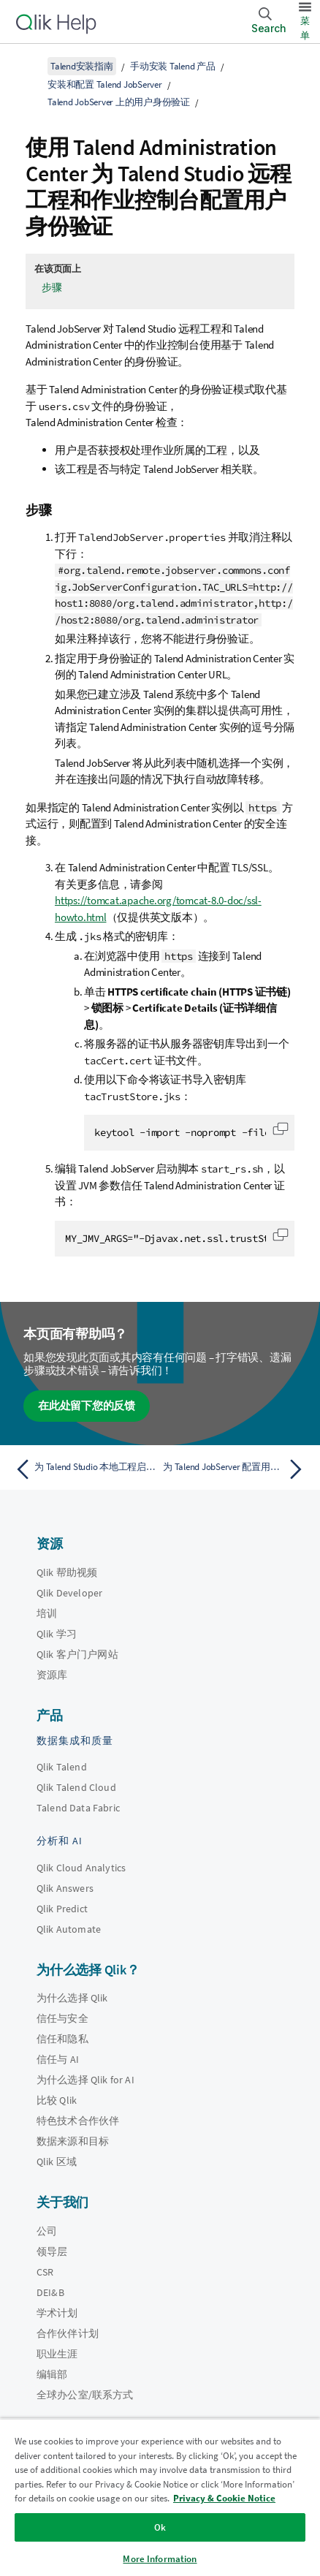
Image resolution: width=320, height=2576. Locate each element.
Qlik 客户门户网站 (77, 1654)
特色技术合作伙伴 (78, 2120)
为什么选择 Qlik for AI (85, 2079)
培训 (47, 1613)
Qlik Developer (69, 1592)
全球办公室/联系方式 (85, 2394)
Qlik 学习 (57, 1633)
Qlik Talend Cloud (76, 1787)
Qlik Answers (65, 1888)
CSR (45, 2271)
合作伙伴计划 (68, 2333)
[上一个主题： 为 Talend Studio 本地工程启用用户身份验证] (84, 1469)
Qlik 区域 (57, 2161)
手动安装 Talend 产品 (173, 66)
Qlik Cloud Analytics (81, 1867)
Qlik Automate (69, 1929)
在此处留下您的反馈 (86, 1405)
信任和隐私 (62, 2038)
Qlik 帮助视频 (67, 1572)
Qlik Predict (62, 1908)
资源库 (52, 1674)
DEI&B (50, 2292)
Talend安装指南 (81, 66)
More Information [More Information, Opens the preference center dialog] (160, 2559)
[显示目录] (29, 66)
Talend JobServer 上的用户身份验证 (118, 102)
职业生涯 (57, 2353)
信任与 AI (58, 2059)
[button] (281, 1129)
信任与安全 (62, 2018)
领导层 (52, 2251)
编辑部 (52, 2374)
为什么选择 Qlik (72, 1997)
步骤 (52, 287)
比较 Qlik (57, 2100)
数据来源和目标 (73, 2141)
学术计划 (57, 2312)
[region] (160, 2497)
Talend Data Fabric (78, 1807)
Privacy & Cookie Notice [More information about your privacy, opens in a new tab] (224, 2498)
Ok (160, 2527)
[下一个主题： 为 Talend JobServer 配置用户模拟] (236, 1469)
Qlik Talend (62, 1766)
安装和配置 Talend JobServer (104, 84)
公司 (47, 2231)
